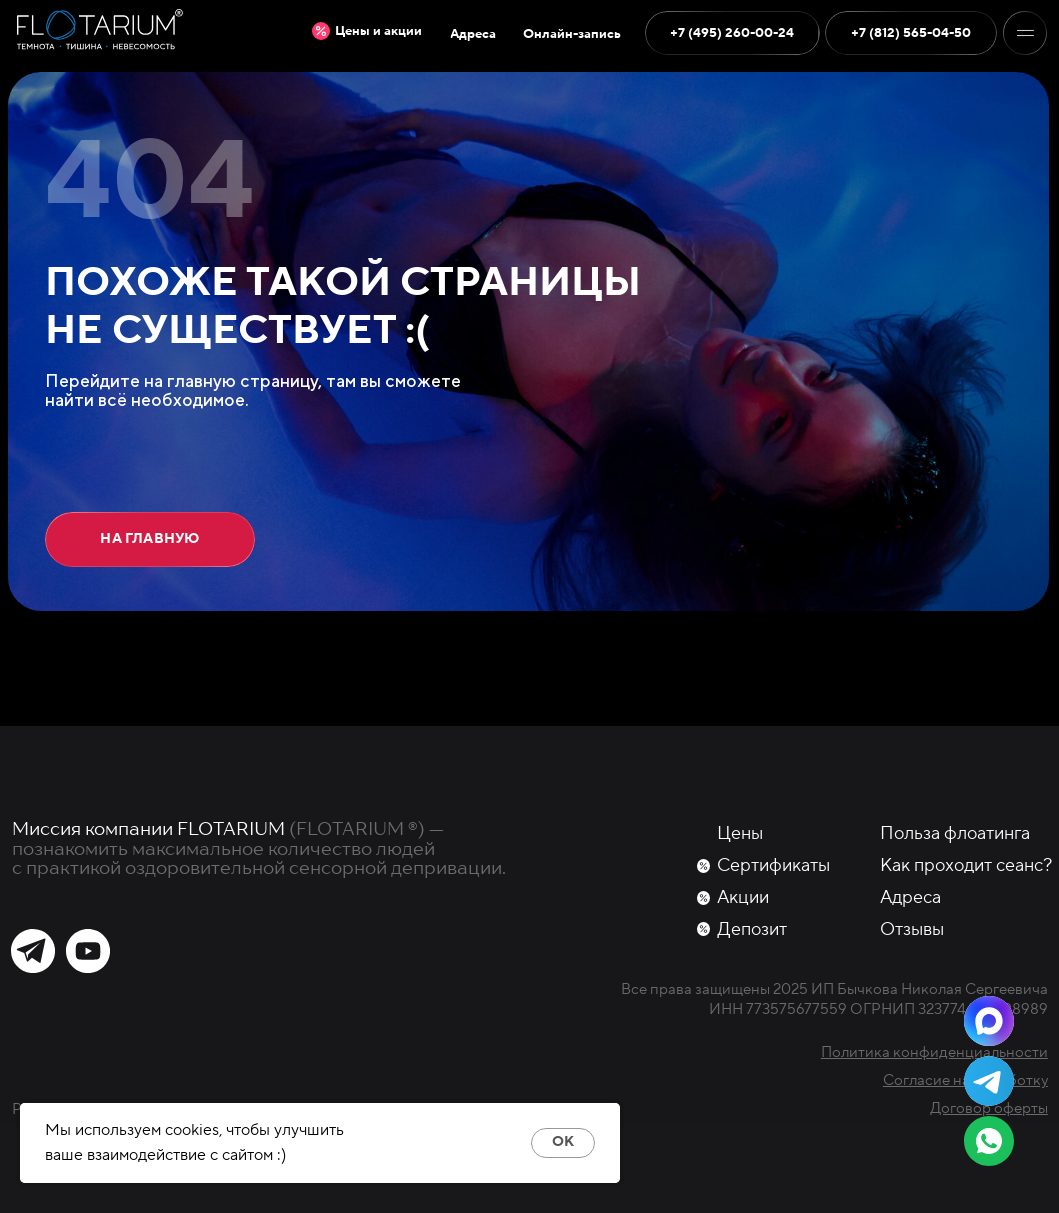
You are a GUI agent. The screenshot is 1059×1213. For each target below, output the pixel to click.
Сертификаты (773, 865)
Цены (740, 833)
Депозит (752, 929)
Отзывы (912, 929)
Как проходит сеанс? (966, 865)
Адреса (910, 897)
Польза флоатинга (955, 833)
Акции (743, 897)
